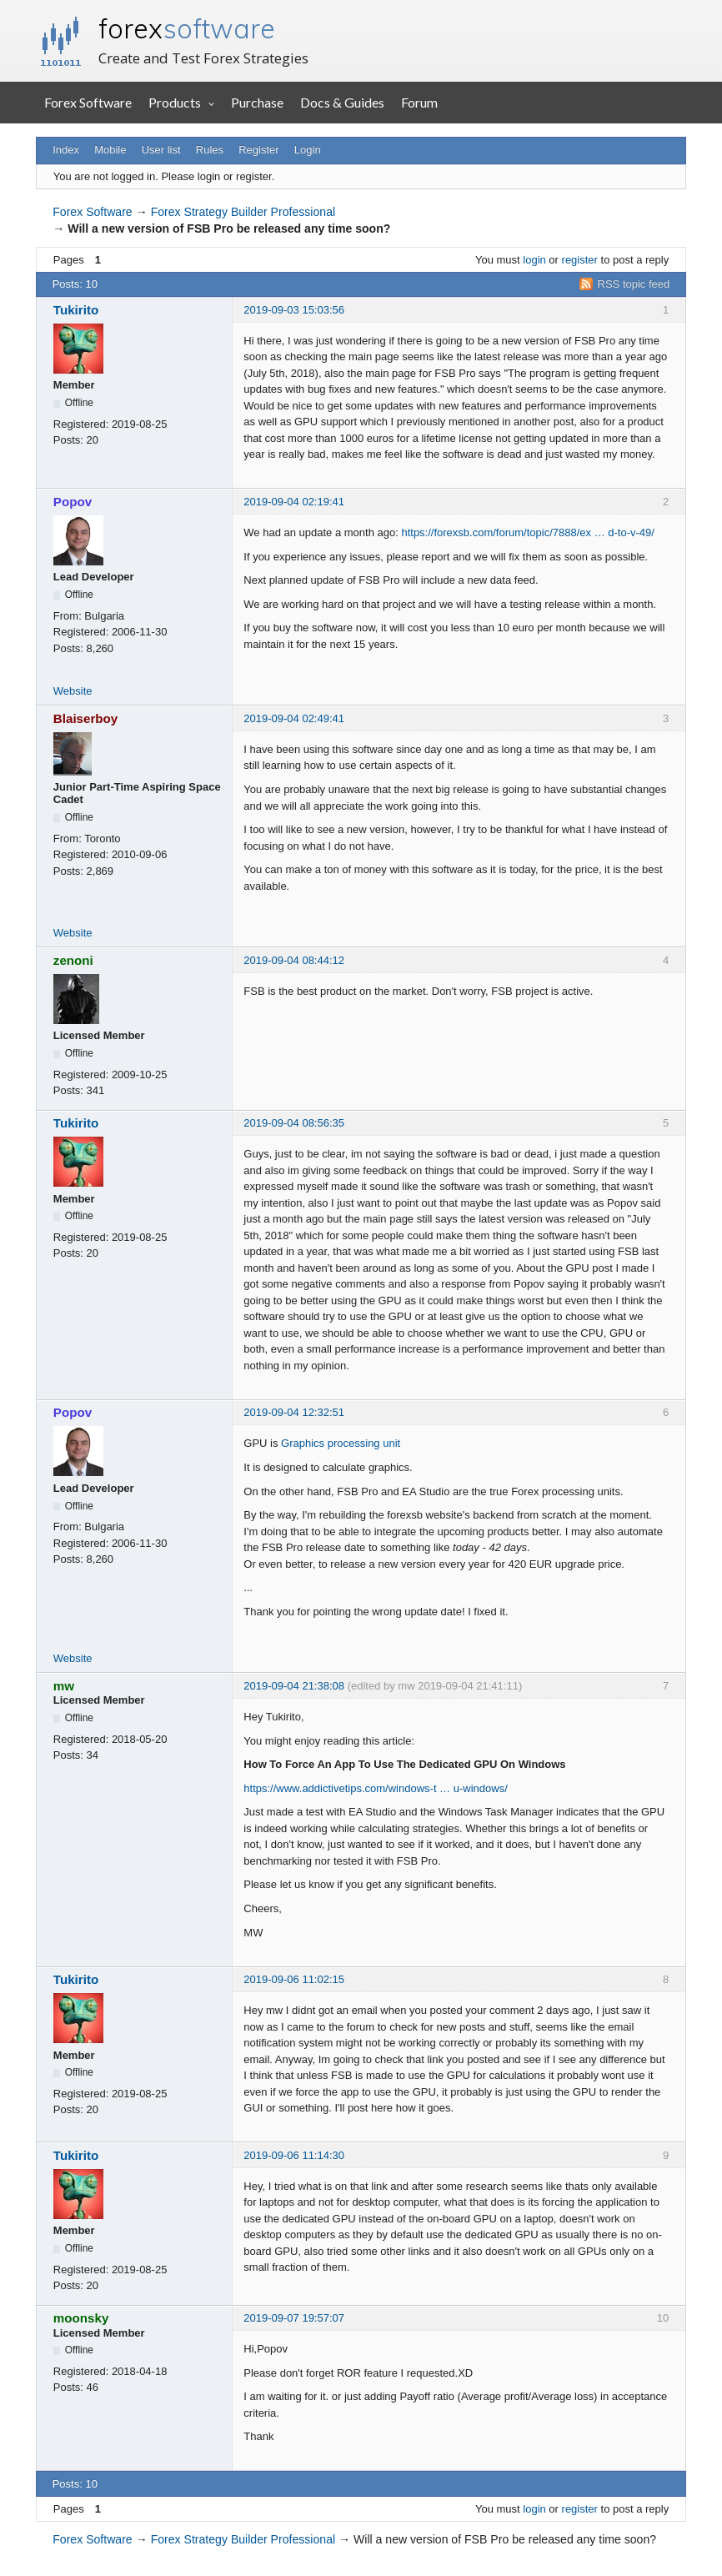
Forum (419, 102)
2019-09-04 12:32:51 (293, 1412)
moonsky (81, 2318)
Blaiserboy (85, 718)
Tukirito (75, 310)
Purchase (257, 102)
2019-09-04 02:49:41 (293, 718)
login (534, 260)
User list (161, 149)
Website (73, 691)
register (580, 260)
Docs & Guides (342, 102)
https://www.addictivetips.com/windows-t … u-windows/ (375, 1788)
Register (258, 149)
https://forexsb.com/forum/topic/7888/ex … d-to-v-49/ (527, 532)
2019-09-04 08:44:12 (293, 960)
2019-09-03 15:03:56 (293, 310)
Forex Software (88, 102)
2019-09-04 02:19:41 (293, 501)
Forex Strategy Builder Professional (243, 211)
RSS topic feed (634, 284)
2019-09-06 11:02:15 (293, 1979)
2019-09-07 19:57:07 (293, 2318)
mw (63, 1686)
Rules (209, 149)
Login (307, 149)
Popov (72, 502)
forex (186, 28)
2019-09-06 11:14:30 (293, 2155)
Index (66, 149)
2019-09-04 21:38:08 (293, 1686)
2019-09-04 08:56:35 (293, 1123)
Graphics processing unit (340, 1443)
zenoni (73, 960)
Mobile (110, 149)
